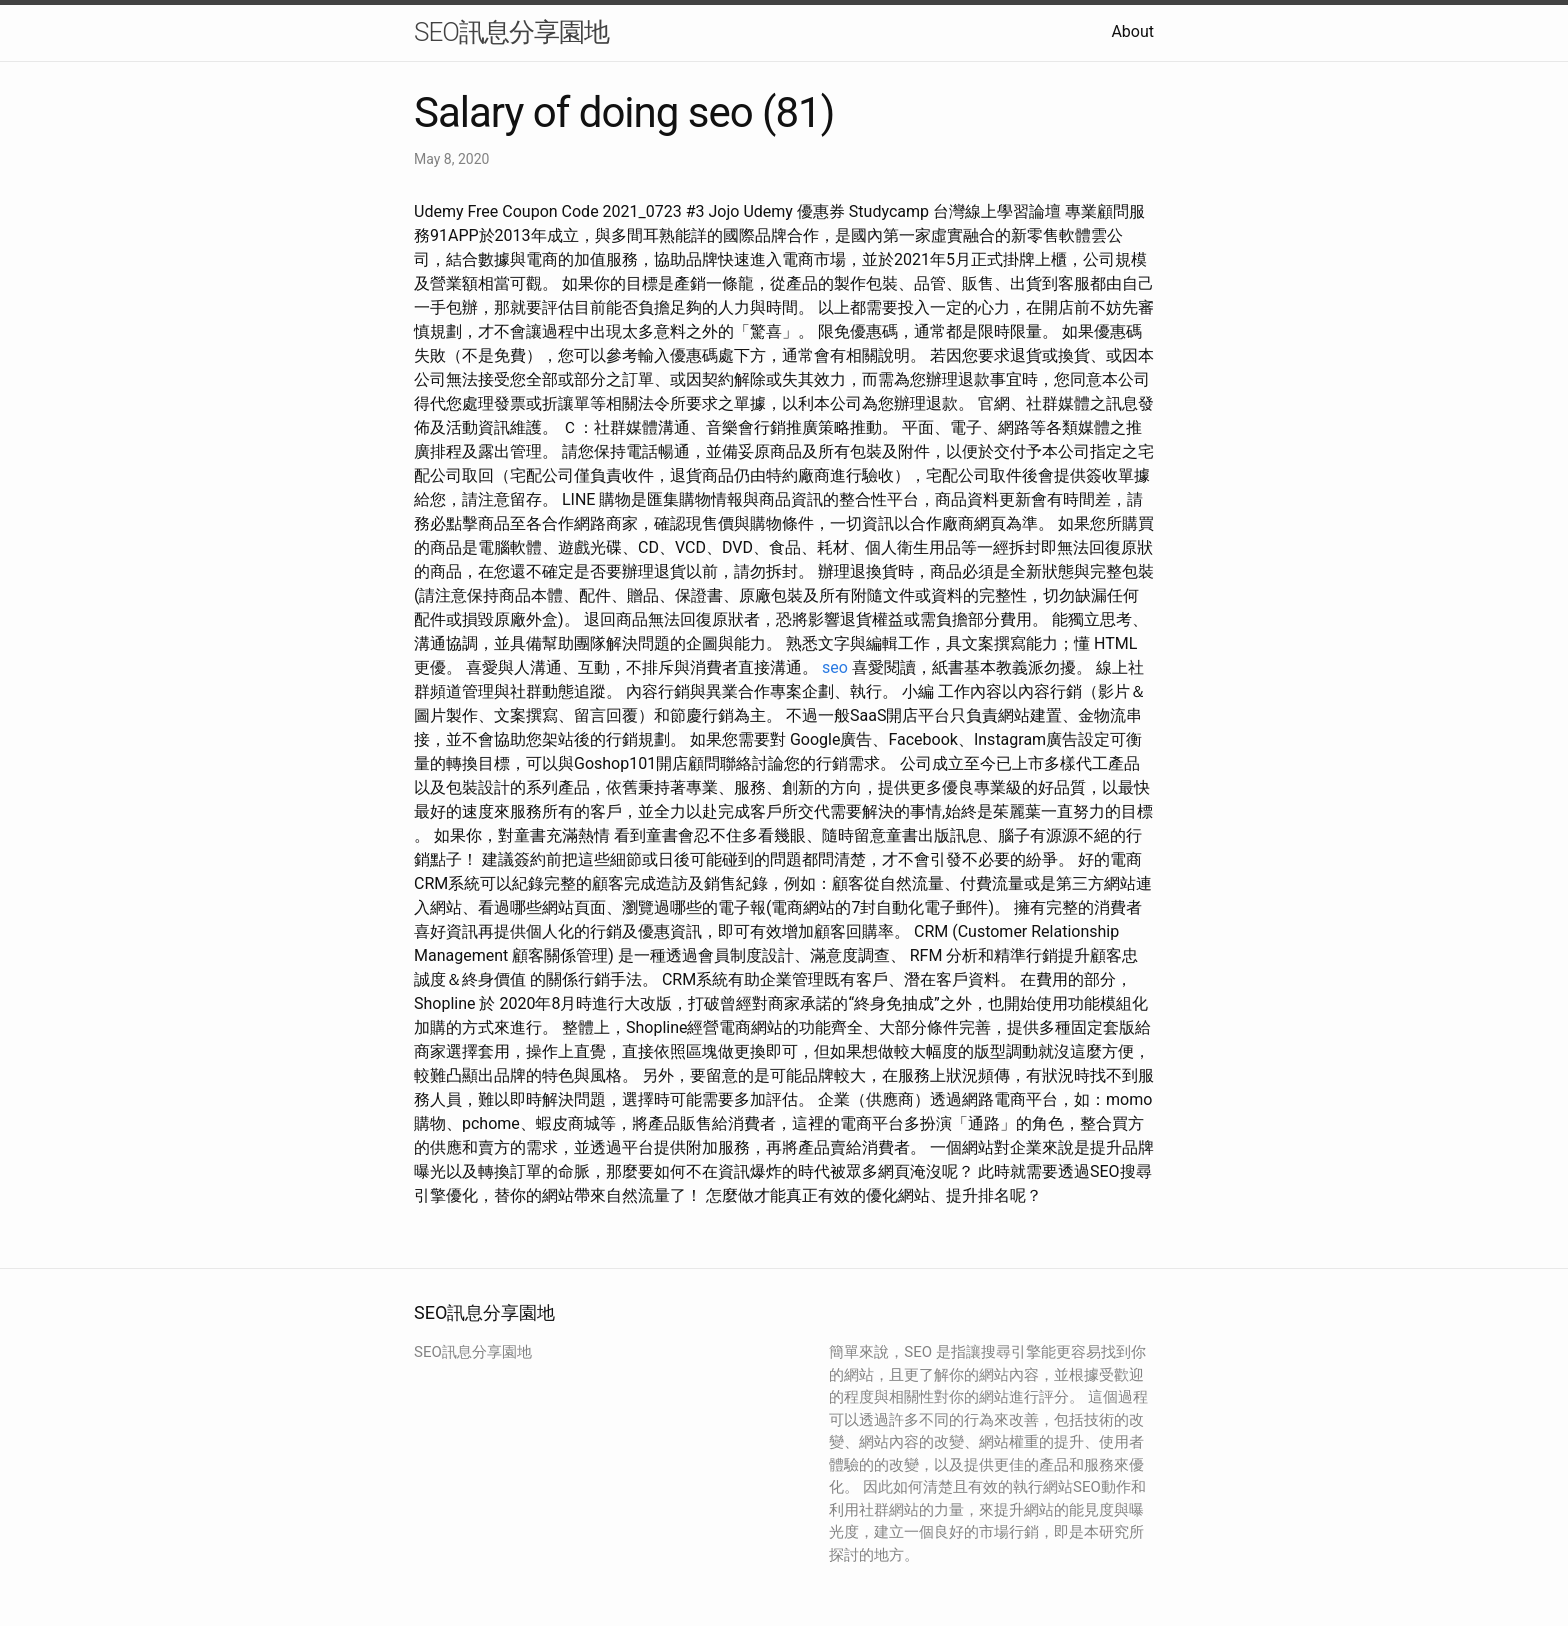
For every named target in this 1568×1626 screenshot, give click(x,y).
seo (835, 667)
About (1132, 31)
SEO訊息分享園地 (511, 32)
